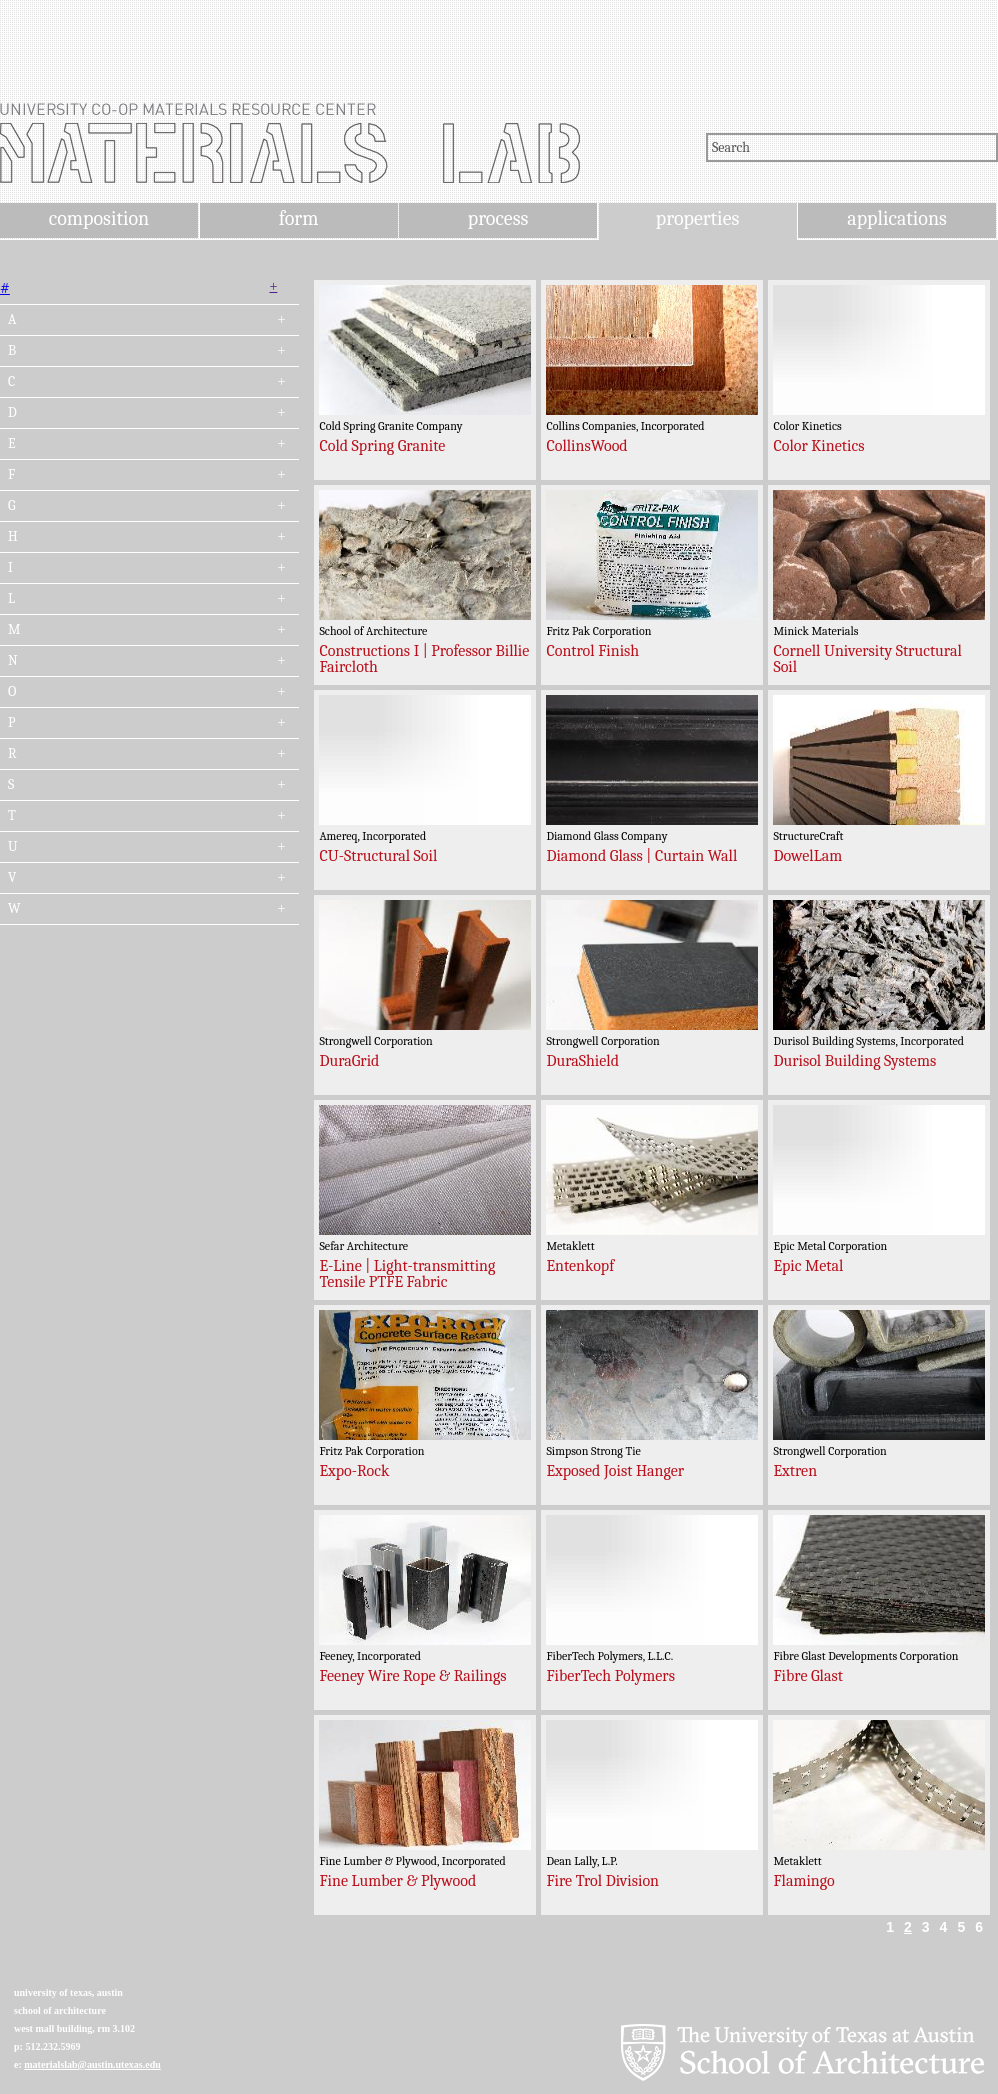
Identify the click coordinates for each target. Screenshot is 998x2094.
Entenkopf (580, 1266)
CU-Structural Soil (378, 856)
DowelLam (807, 856)
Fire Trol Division (602, 1881)
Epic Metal (808, 1266)
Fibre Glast (808, 1676)
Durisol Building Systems (854, 1061)
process (498, 218)
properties (697, 218)
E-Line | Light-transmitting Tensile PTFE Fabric (407, 1274)
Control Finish (592, 651)
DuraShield (582, 1061)
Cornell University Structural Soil (867, 659)
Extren (795, 1471)
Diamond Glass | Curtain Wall (641, 856)
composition (99, 218)
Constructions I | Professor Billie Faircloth (424, 659)
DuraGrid (349, 1061)
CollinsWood (586, 446)
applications (897, 218)
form (299, 218)
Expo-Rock (354, 1471)
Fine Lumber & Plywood (397, 1881)
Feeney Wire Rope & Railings (412, 1676)
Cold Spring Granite (382, 446)
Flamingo (803, 1881)
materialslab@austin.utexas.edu (92, 2064)
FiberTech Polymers (610, 1676)
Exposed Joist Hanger (615, 1471)
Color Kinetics (818, 446)
